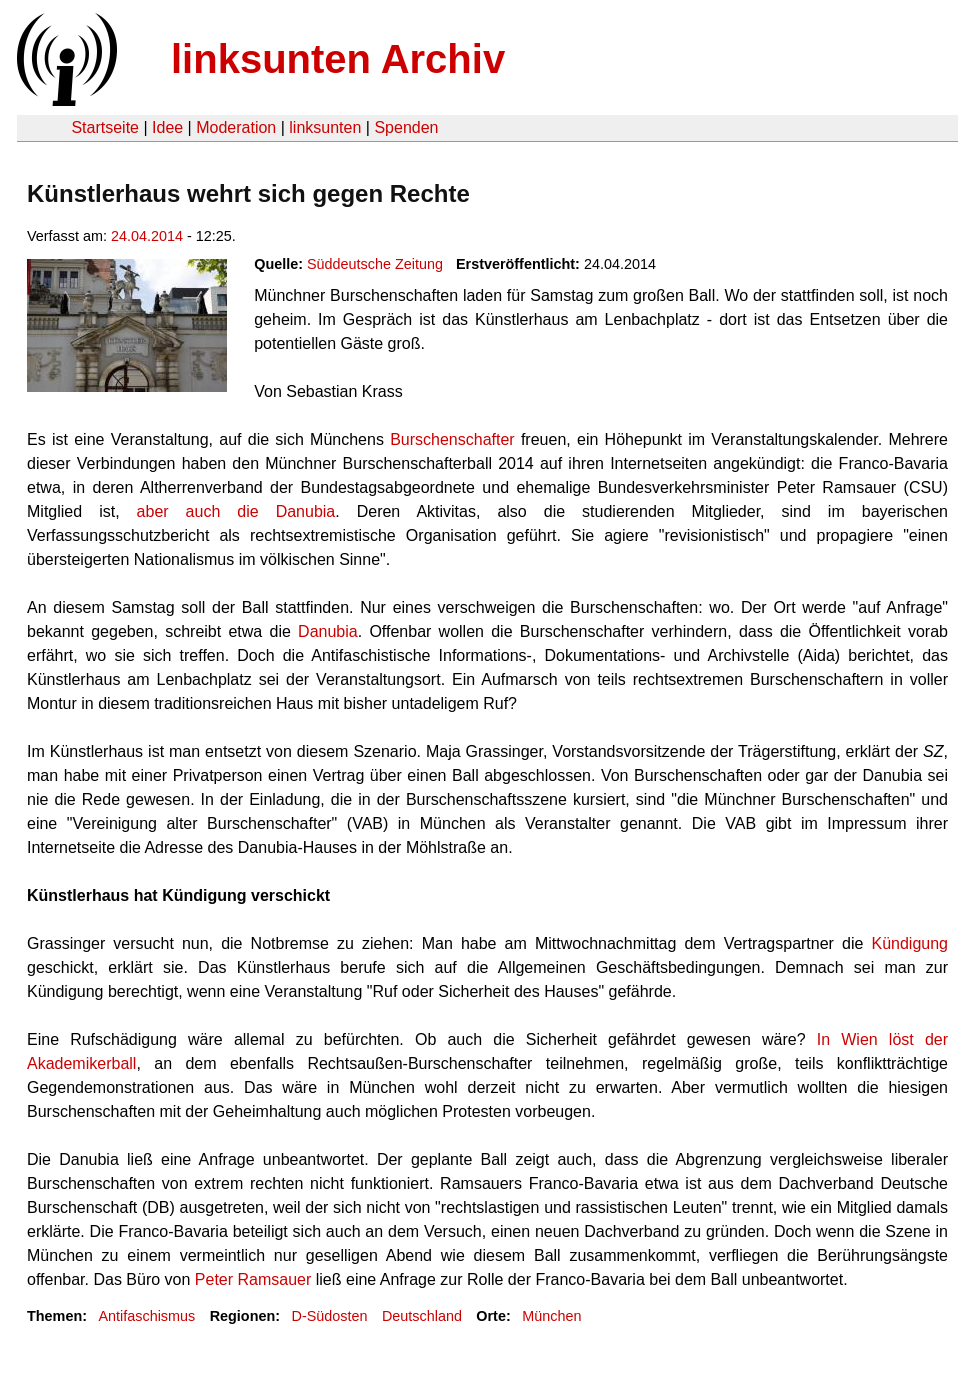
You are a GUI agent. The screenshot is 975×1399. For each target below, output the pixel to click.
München (551, 1316)
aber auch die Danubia (236, 511)
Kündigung (909, 943)
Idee (167, 127)
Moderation (236, 127)
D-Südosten (330, 1316)
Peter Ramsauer (253, 1279)
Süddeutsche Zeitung (375, 264)
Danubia (328, 631)
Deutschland (422, 1316)
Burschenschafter (452, 439)
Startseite (105, 127)
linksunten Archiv (338, 59)
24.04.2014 (147, 236)
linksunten (325, 127)
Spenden (406, 127)
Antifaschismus (146, 1316)
